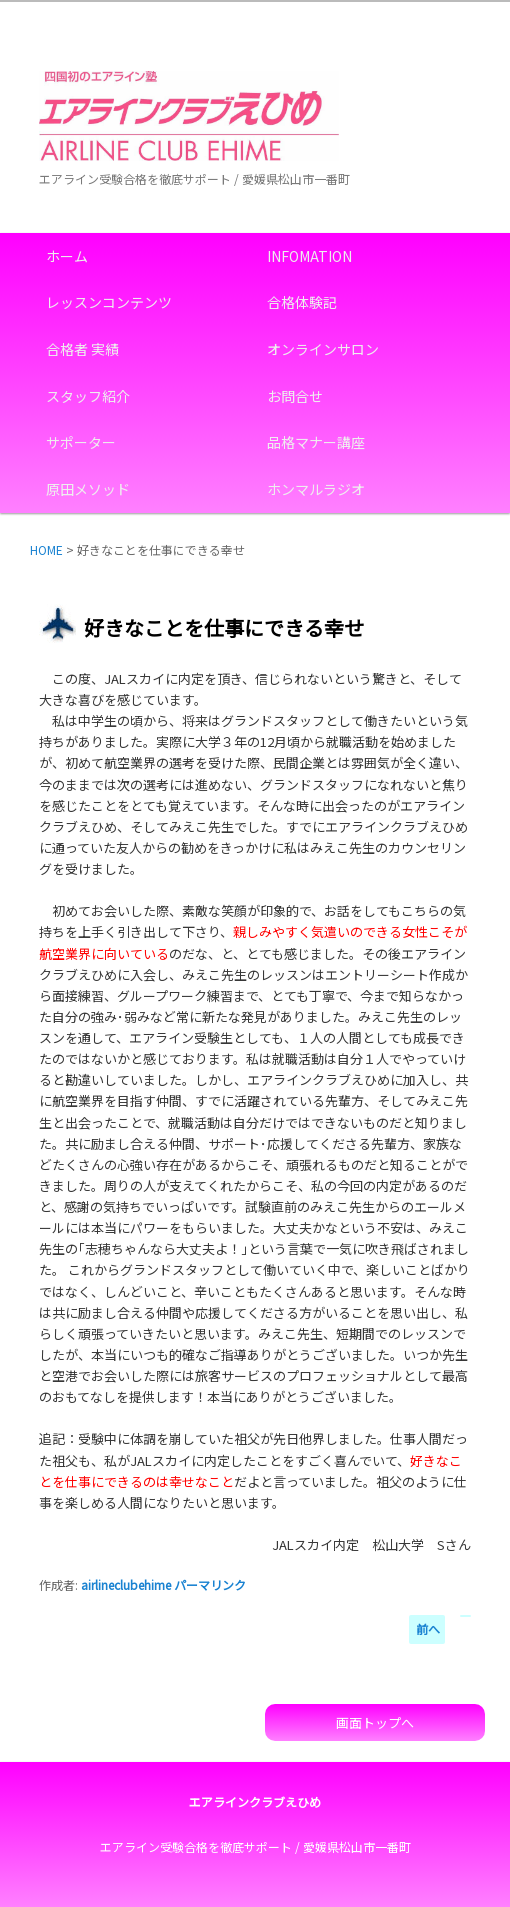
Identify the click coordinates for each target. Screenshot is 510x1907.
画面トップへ (375, 1722)
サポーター (81, 442)
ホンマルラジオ (316, 489)
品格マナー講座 (316, 442)
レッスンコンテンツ (109, 302)
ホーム (67, 256)
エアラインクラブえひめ (255, 1801)
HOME (46, 549)
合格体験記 (302, 302)
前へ (428, 1628)
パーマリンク (210, 1584)
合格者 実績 (82, 349)
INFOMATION (309, 256)
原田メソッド (88, 489)
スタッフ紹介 (88, 396)
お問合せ (295, 396)
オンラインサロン (323, 349)
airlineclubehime (126, 1584)
